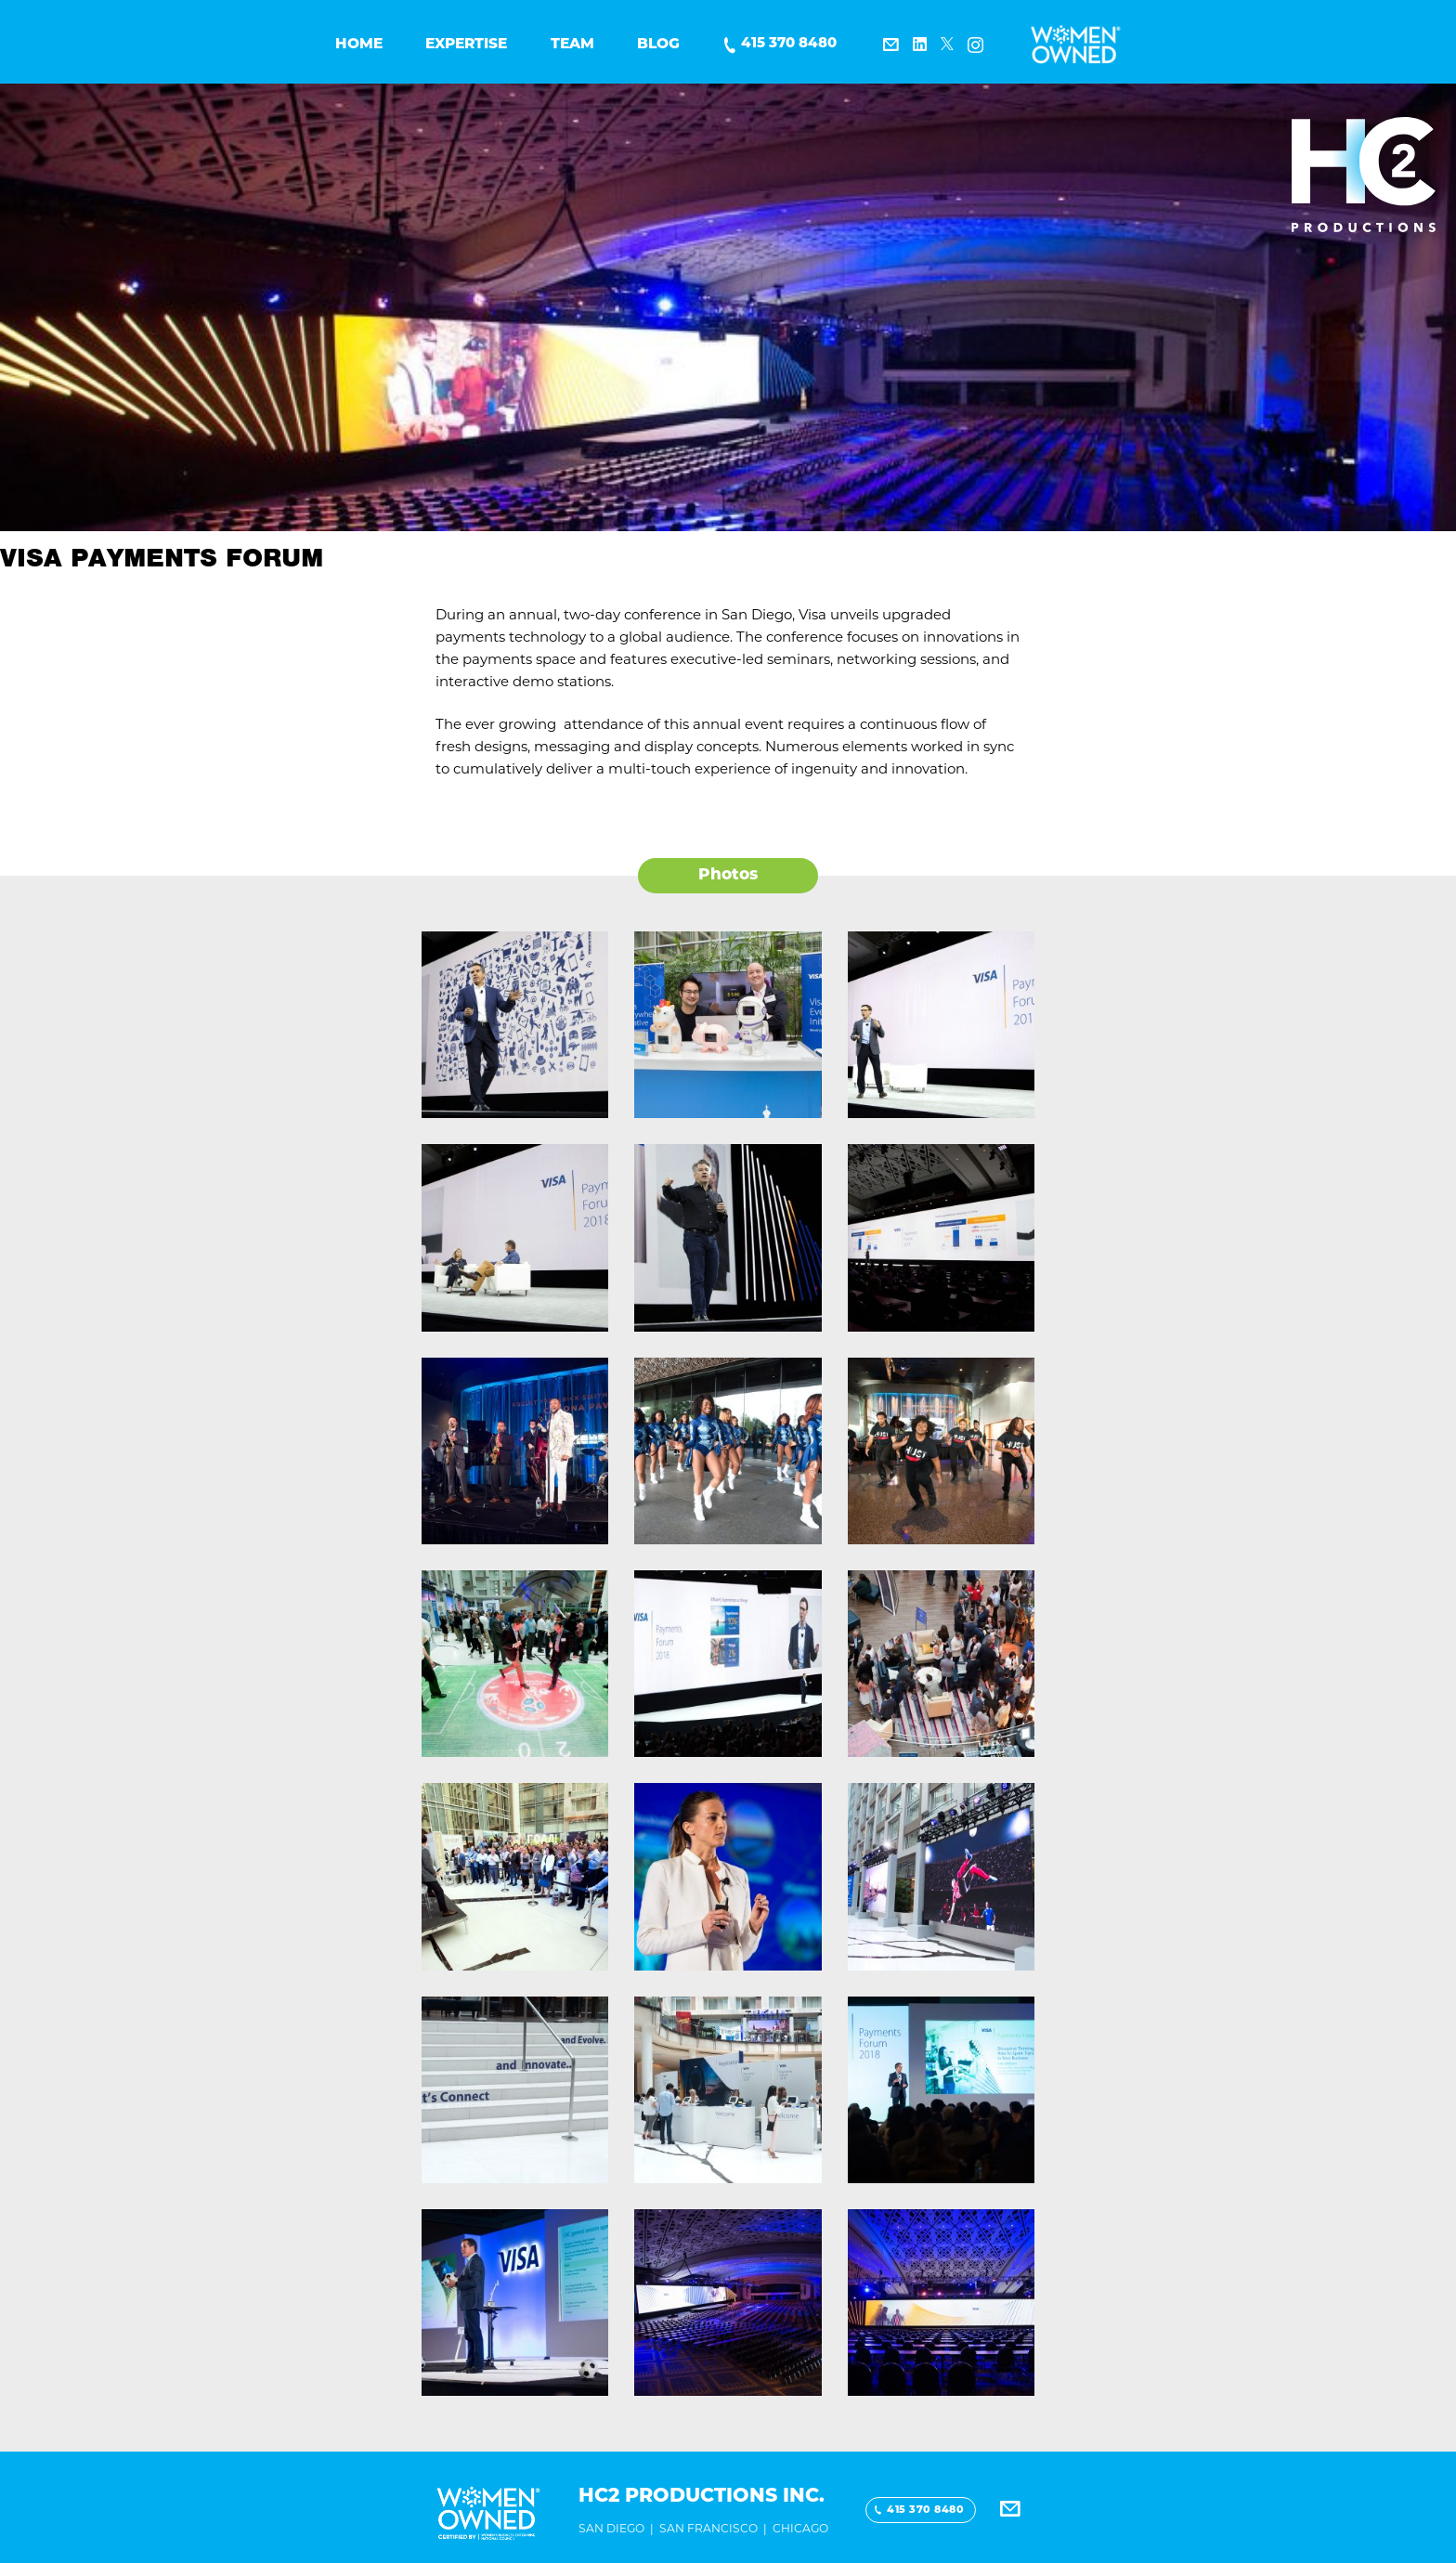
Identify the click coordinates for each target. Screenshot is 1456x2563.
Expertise (466, 44)
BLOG (658, 44)
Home (359, 44)
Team (572, 44)
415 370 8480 (789, 44)
